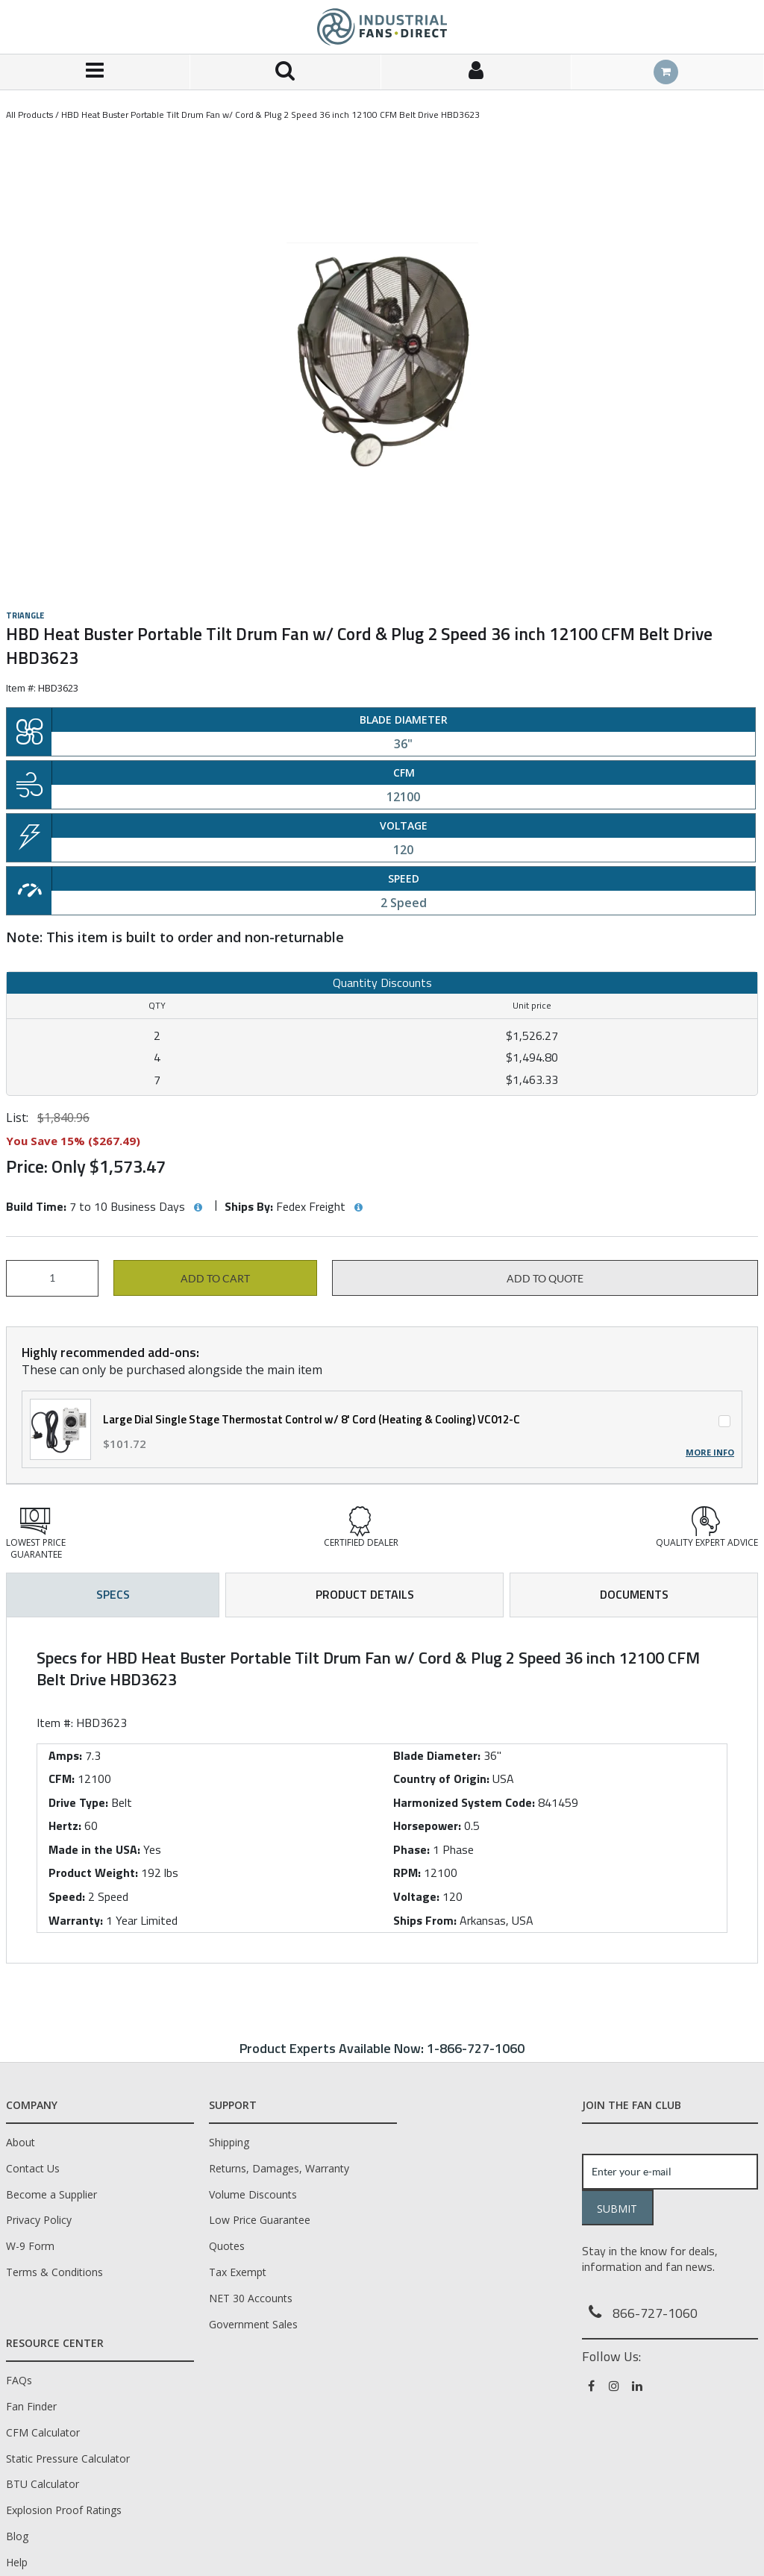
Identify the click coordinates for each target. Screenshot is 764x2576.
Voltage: (416, 1896)
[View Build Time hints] (197, 1207)
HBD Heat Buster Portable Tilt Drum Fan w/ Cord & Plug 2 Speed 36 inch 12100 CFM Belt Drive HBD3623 (270, 114)
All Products (29, 114)
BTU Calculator (42, 2484)
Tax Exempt (237, 2272)
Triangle (25, 615)
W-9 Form (30, 2246)
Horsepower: (427, 1825)
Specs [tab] (113, 1594)
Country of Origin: (441, 1778)
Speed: (66, 1896)
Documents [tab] (634, 1594)
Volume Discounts (253, 2194)
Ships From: (425, 1920)
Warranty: (75, 1920)
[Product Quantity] (52, 1278)
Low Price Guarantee (259, 2220)
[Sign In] (476, 72)
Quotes (227, 2246)
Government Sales (253, 2324)
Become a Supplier (51, 2194)
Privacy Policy (39, 2220)
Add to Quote (545, 1279)
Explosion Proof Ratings (64, 2510)
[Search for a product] (285, 72)
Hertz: (64, 1825)
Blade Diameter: (436, 1755)
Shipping (229, 2142)
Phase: (411, 1849)
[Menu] (95, 72)
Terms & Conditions (54, 2272)
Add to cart (215, 1279)
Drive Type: (78, 1802)
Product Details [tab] (365, 1594)
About (20, 2142)
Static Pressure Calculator (68, 2458)
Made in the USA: (94, 1849)
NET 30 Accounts (250, 2298)
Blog (17, 2536)
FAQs (19, 2380)
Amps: (65, 1755)
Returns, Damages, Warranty (279, 2168)
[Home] (382, 27)
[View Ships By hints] (358, 1207)
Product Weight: (93, 1872)
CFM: (61, 1778)
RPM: (407, 1872)
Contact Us (33, 2168)
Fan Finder (31, 2406)
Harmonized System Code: (464, 1802)
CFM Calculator (43, 2432)
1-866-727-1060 (476, 2048)
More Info (710, 1452)
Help (17, 2562)
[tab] (382, 1790)
